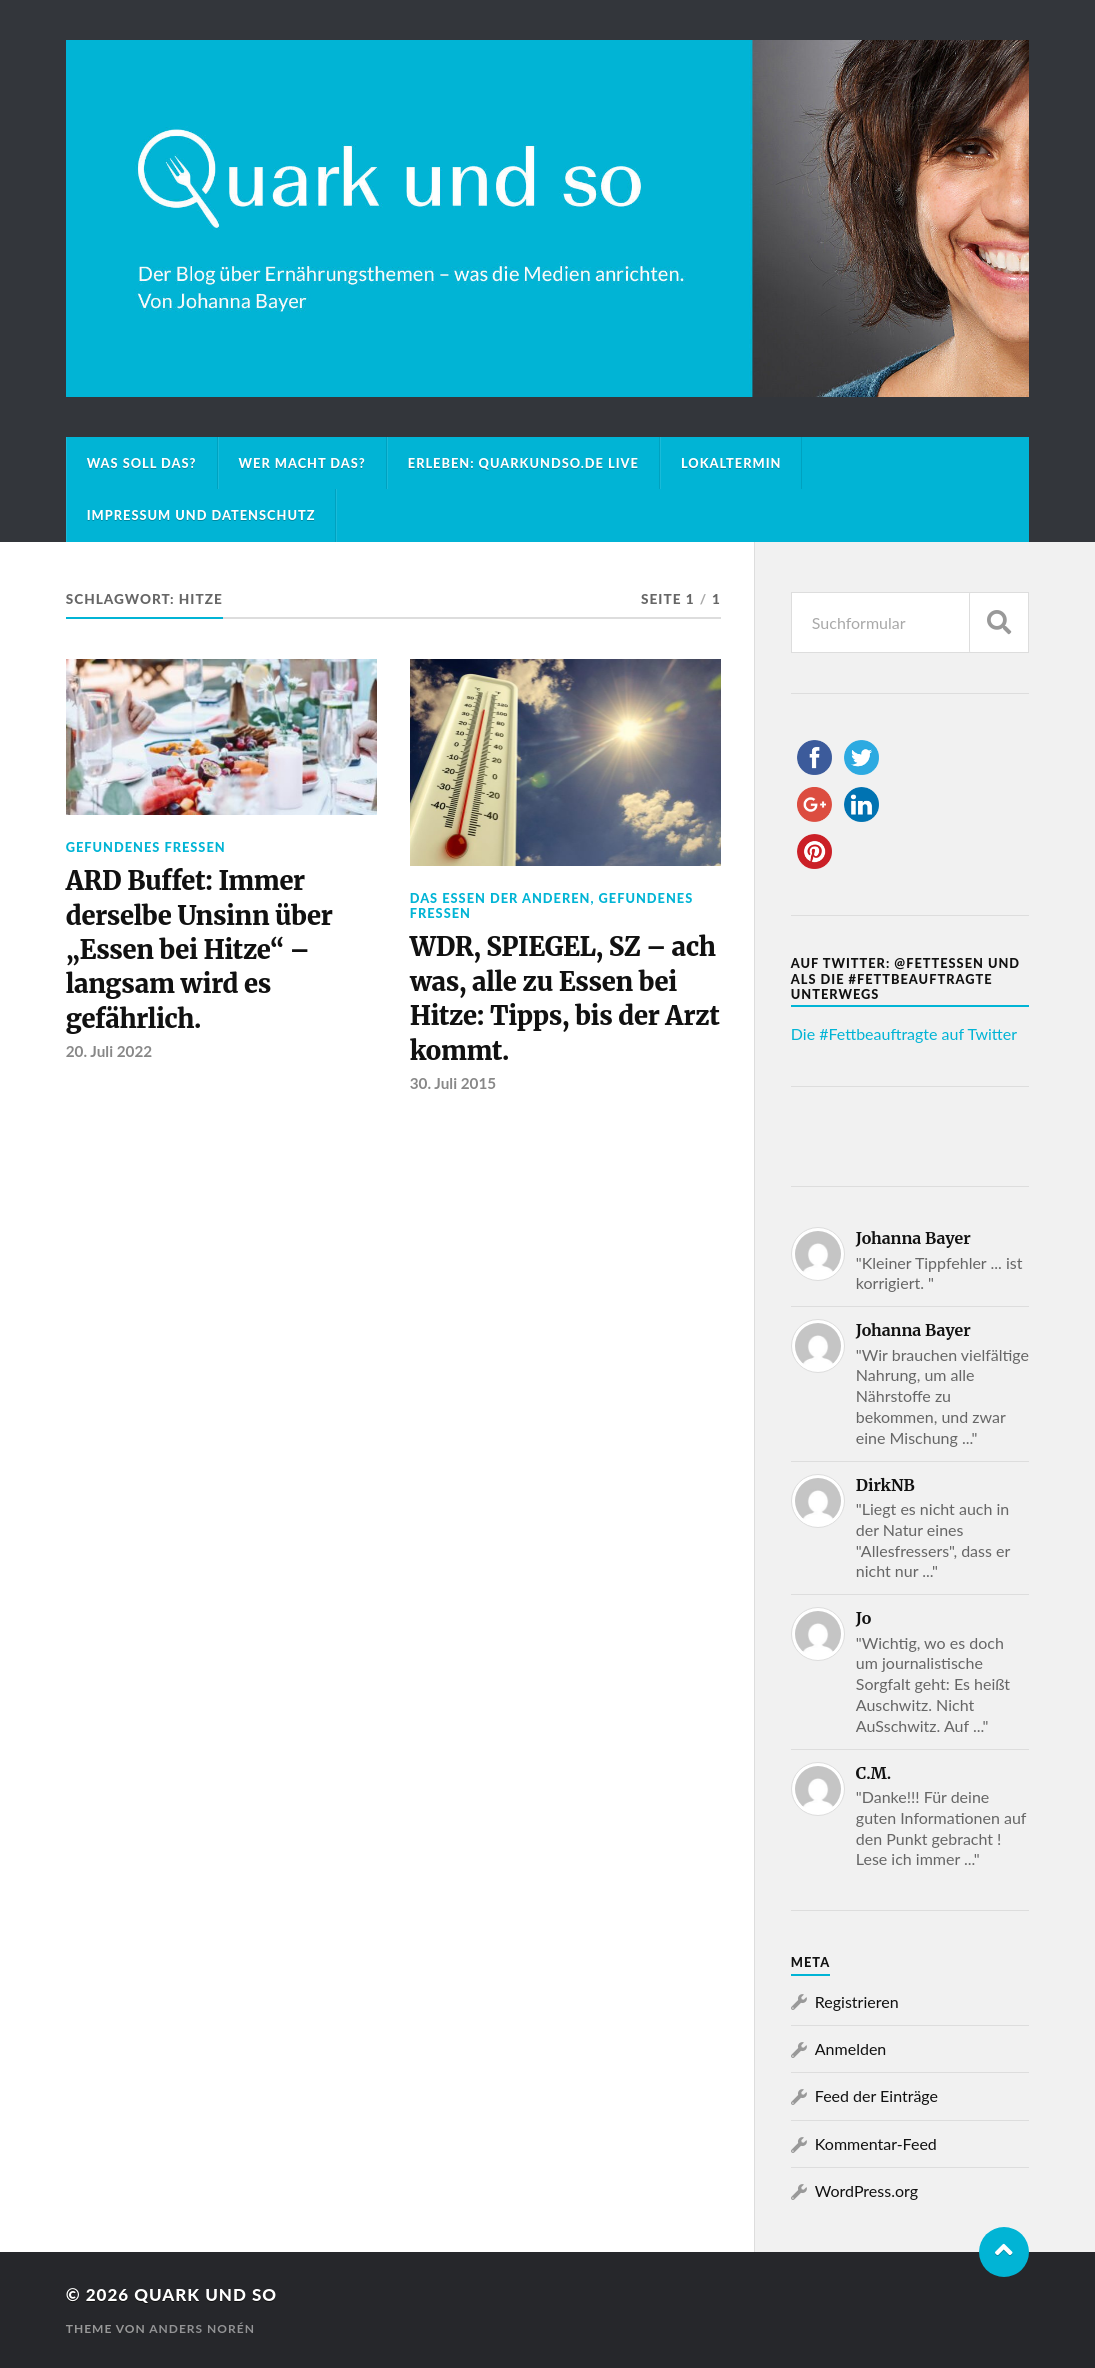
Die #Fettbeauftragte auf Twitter (904, 1033)
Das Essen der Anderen (500, 898)
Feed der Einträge (876, 2095)
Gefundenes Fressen (146, 847)
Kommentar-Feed (876, 2143)
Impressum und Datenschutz (201, 515)
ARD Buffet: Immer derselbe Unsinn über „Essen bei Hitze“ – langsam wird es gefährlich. (199, 950)
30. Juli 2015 (453, 1083)
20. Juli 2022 (109, 1051)
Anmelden (850, 2048)
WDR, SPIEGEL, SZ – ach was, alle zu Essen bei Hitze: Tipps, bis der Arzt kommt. (565, 998)
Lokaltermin (731, 463)
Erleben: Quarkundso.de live (523, 463)
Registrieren (857, 2001)
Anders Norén (202, 2328)
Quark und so (205, 2294)
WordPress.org (866, 2190)
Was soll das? (142, 463)
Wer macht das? (302, 463)
